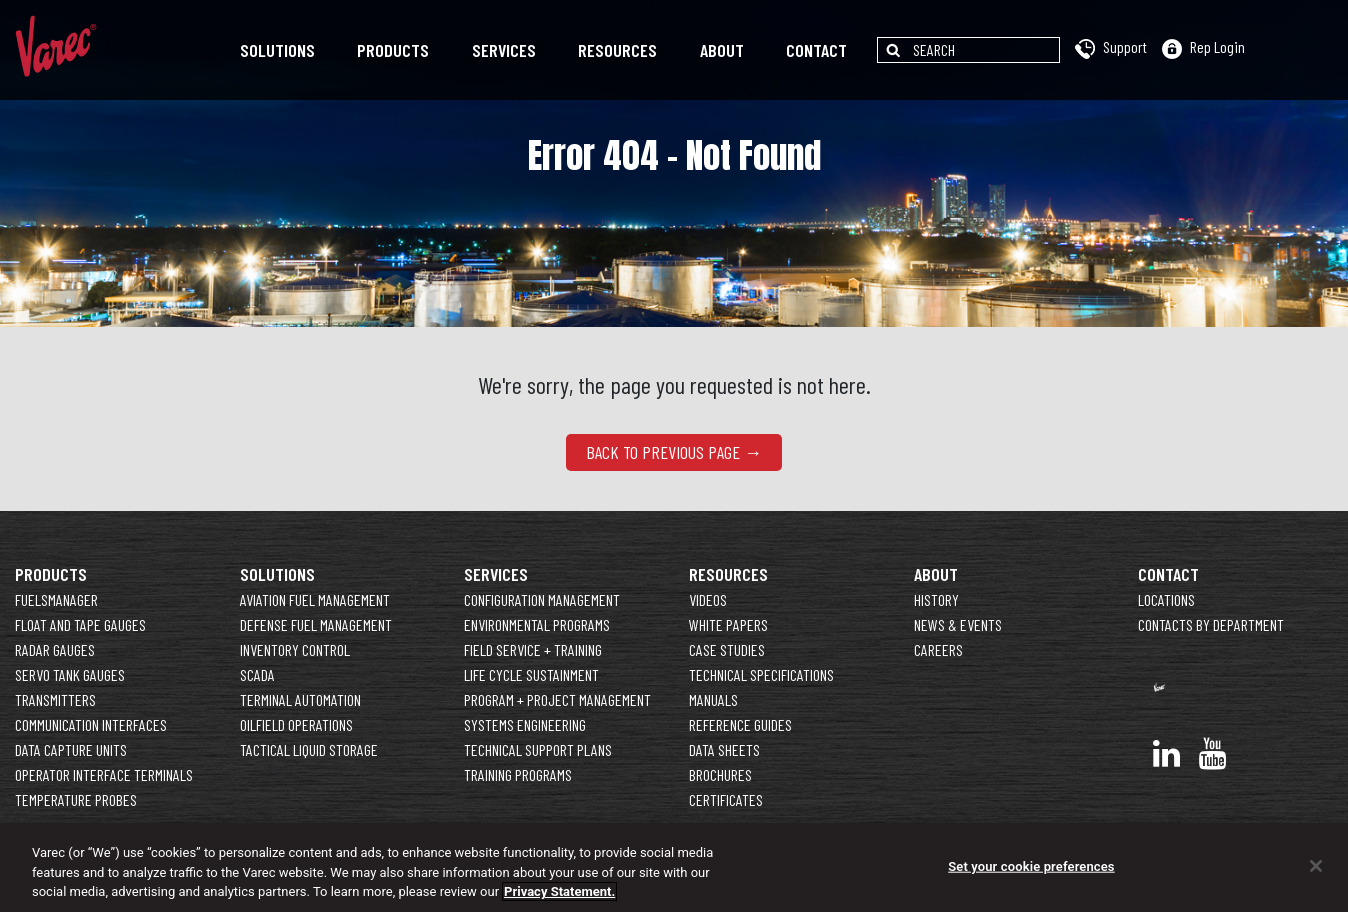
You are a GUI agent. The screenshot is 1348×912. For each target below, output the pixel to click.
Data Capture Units (71, 749)
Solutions (277, 50)
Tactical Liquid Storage (309, 749)
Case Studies (727, 649)
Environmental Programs (537, 624)
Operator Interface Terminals (104, 774)
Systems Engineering (525, 724)
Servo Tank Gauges (70, 674)
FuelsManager (56, 599)
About (722, 50)
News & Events (958, 624)
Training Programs (518, 774)
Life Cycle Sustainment (531, 674)
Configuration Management (542, 599)
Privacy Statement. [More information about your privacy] (559, 892)
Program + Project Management (557, 699)
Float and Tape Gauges (80, 624)
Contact (816, 50)
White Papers (728, 624)
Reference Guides (740, 724)
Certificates (726, 799)
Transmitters (55, 699)
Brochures (720, 774)
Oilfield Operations (296, 724)
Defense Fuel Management (316, 624)
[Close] (1316, 866)
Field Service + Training (533, 649)
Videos (708, 599)
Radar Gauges (55, 649)
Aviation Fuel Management (315, 599)
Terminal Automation (300, 699)
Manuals (713, 699)
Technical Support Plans (538, 749)
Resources (617, 50)
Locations (1166, 599)
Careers (938, 649)
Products (393, 50)
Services (504, 50)
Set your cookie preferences (1031, 866)
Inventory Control (295, 649)
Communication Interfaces (91, 724)
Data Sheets (724, 749)
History (936, 599)
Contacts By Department (1211, 624)
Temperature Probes (76, 799)
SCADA (257, 674)
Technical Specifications (761, 674)
